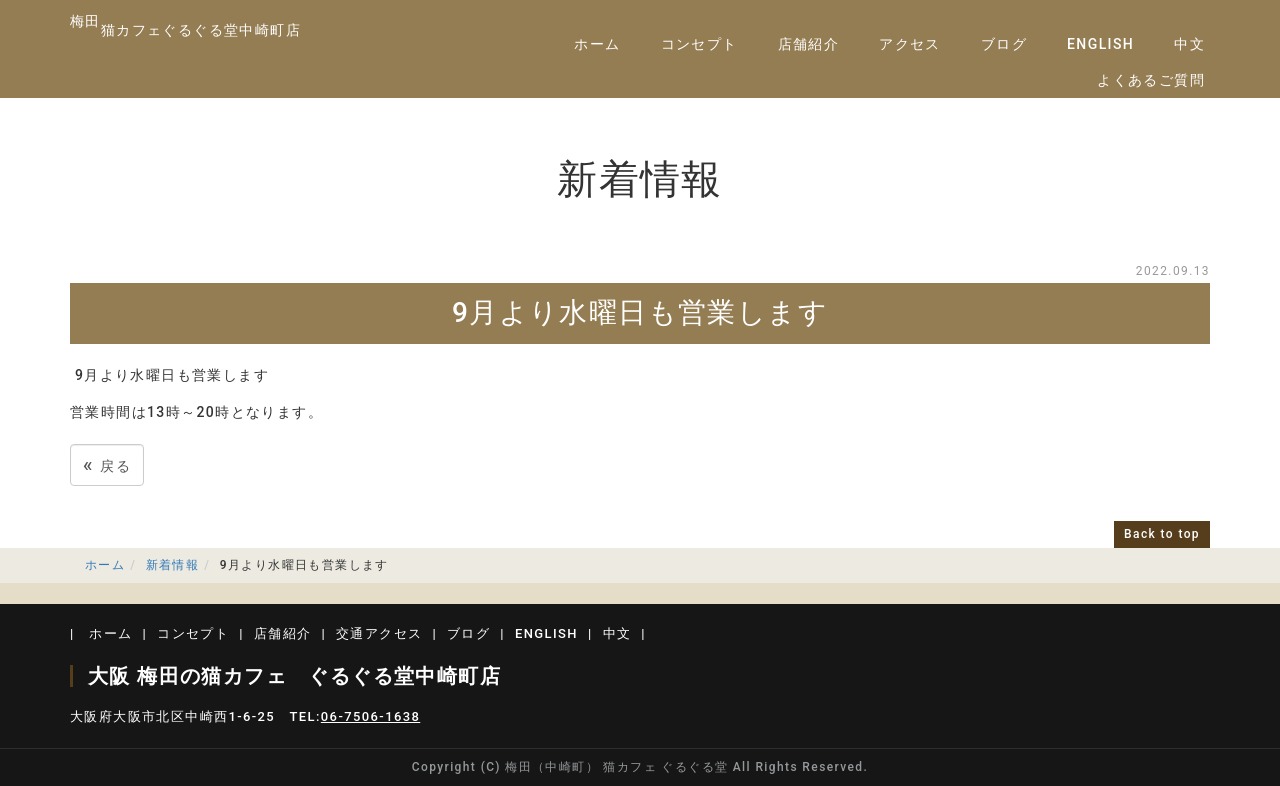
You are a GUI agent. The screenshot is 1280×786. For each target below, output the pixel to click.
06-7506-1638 (370, 716)
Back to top (1162, 534)
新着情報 (173, 565)
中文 (1189, 44)
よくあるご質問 (1151, 80)
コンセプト (699, 44)
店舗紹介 (809, 44)
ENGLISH (1100, 44)
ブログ (1004, 44)
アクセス (910, 44)
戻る (107, 464)
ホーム (597, 44)
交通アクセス (379, 633)
